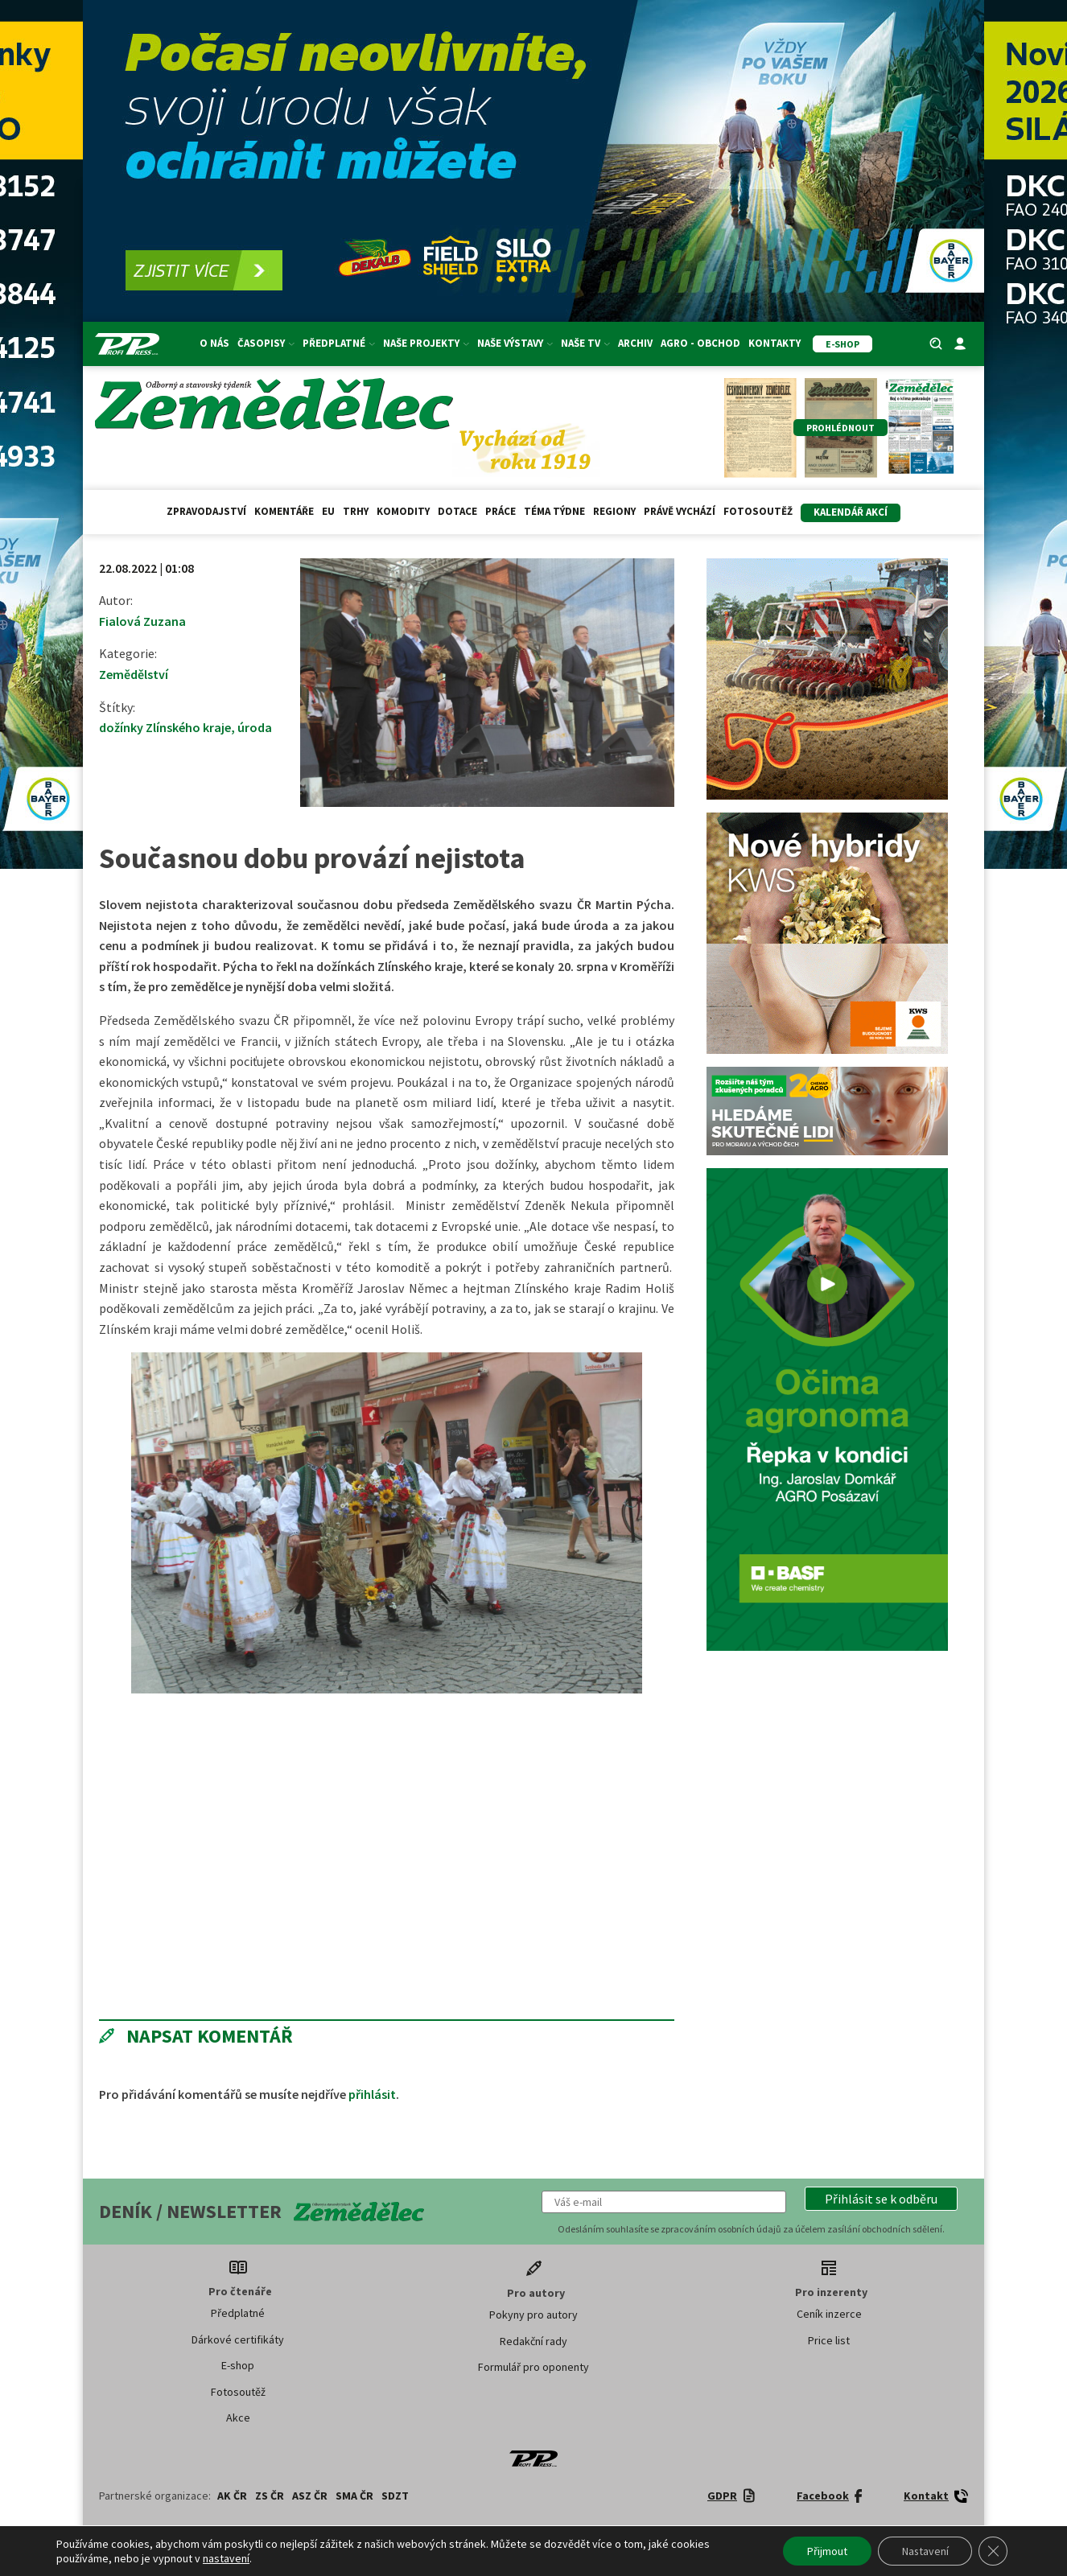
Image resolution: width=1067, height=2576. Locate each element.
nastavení (226, 2558)
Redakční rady (533, 2341)
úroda (254, 727)
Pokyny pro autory (533, 2314)
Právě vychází (679, 511)
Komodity (403, 511)
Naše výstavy (515, 343)
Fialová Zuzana (142, 621)
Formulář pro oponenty (533, 2367)
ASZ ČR (310, 2495)
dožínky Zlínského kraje (165, 727)
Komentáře (284, 511)
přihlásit (372, 2094)
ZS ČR (269, 2495)
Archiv (635, 343)
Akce (238, 2417)
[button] (881, 2199)
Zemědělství (133, 674)
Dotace (457, 511)
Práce (500, 511)
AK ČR (232, 2495)
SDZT (395, 2495)
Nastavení (924, 2551)
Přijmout (825, 2551)
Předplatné (339, 343)
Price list (829, 2340)
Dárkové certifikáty (238, 2339)
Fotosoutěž (758, 511)
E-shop (237, 2365)
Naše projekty (426, 343)
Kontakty (774, 343)
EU (328, 511)
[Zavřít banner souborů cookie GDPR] (992, 2551)
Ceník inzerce (829, 2313)
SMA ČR (354, 2495)
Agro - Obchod (700, 343)
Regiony (614, 511)
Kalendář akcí (851, 512)
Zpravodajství (206, 511)
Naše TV (585, 343)
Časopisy (266, 343)
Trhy (356, 511)
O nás (214, 343)
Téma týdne (554, 511)
